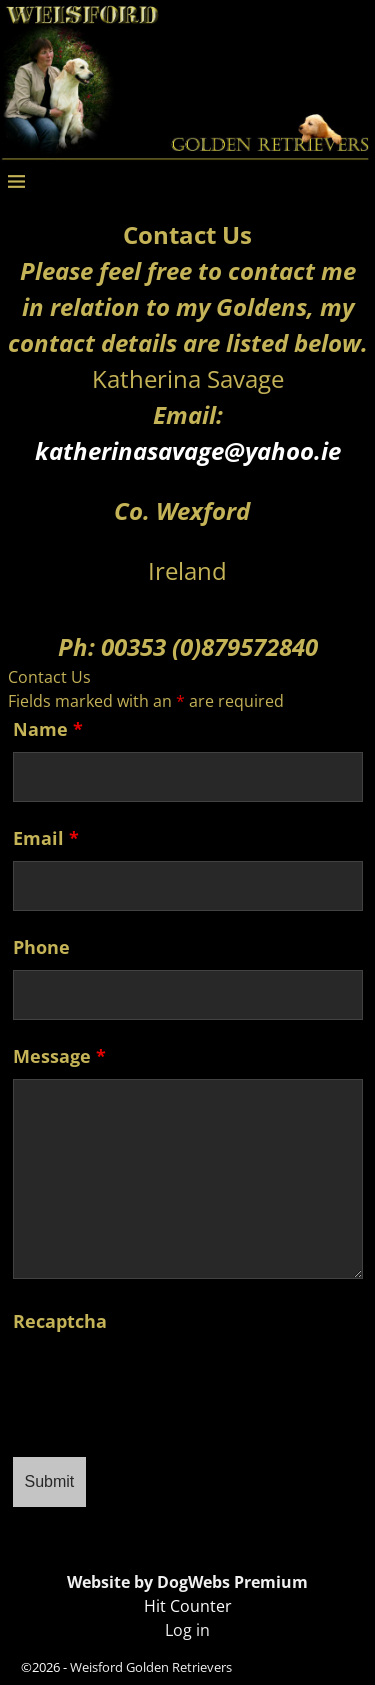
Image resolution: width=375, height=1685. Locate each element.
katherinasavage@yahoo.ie (188, 450)
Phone (41, 947)
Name (48, 729)
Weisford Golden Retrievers (151, 1667)
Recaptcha (60, 1321)
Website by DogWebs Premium (187, 1582)
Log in (187, 1630)
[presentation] (165, 1383)
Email (46, 838)
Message (59, 1056)
